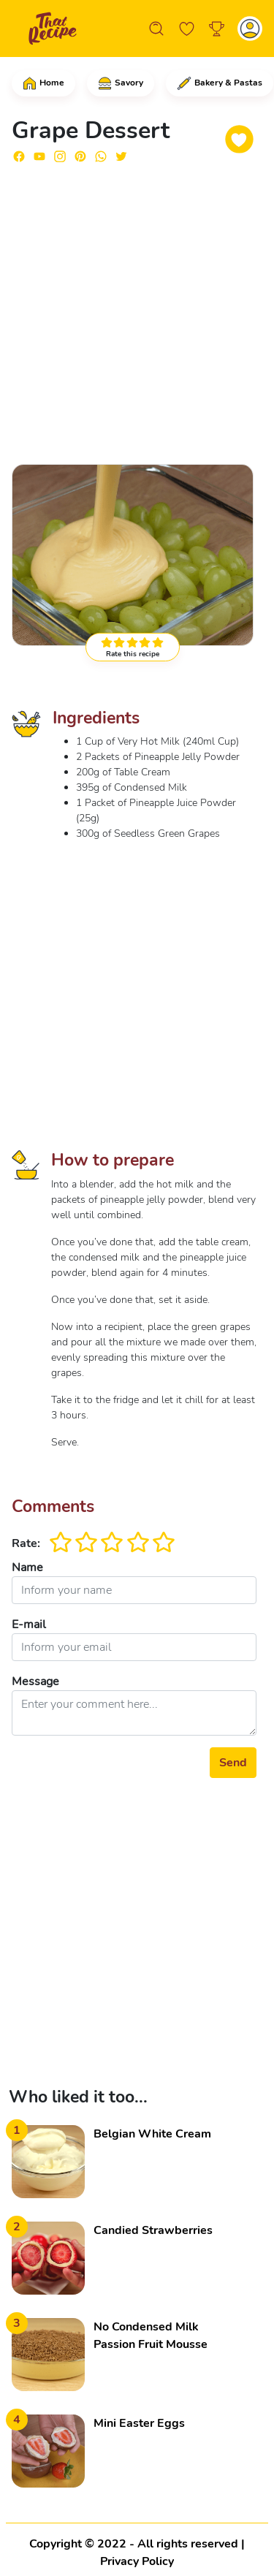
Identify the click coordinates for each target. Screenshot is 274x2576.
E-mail (29, 1624)
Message (35, 1681)
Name (27, 1567)
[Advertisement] (137, 312)
